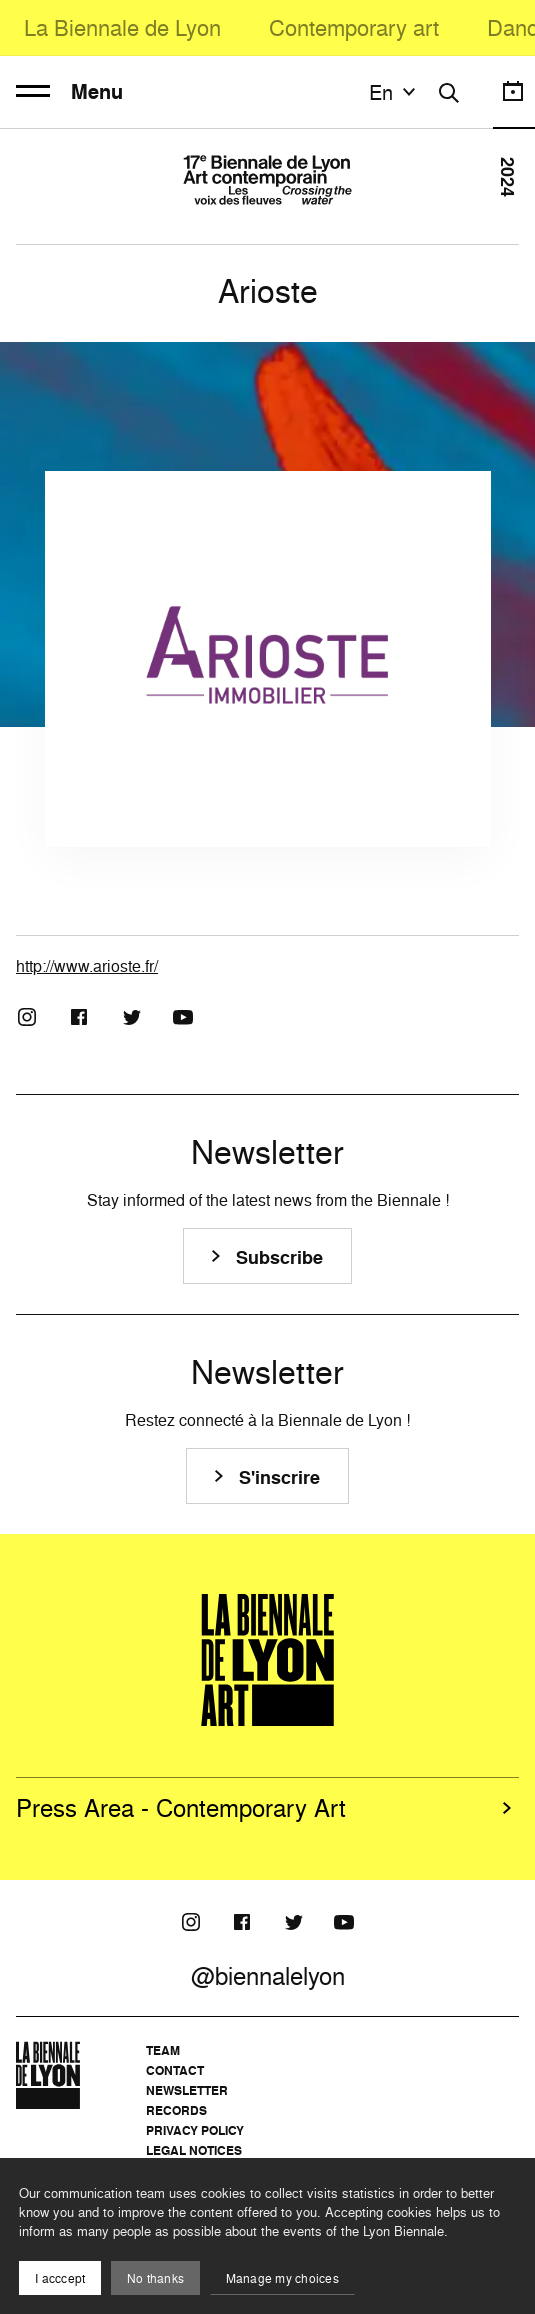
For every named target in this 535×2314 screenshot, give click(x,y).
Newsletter (187, 2090)
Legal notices (194, 2150)
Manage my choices (282, 2278)
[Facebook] (79, 1017)
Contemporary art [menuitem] (354, 27)
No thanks (155, 2278)
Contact (175, 2070)
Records (176, 2110)
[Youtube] (183, 1017)
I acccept (60, 2278)
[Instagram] (27, 1017)
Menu (69, 92)
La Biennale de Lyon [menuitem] (122, 27)
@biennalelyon (268, 1976)
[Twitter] (131, 1017)
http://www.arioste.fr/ (87, 966)
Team (163, 2050)
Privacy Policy (195, 2130)
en (395, 92)
